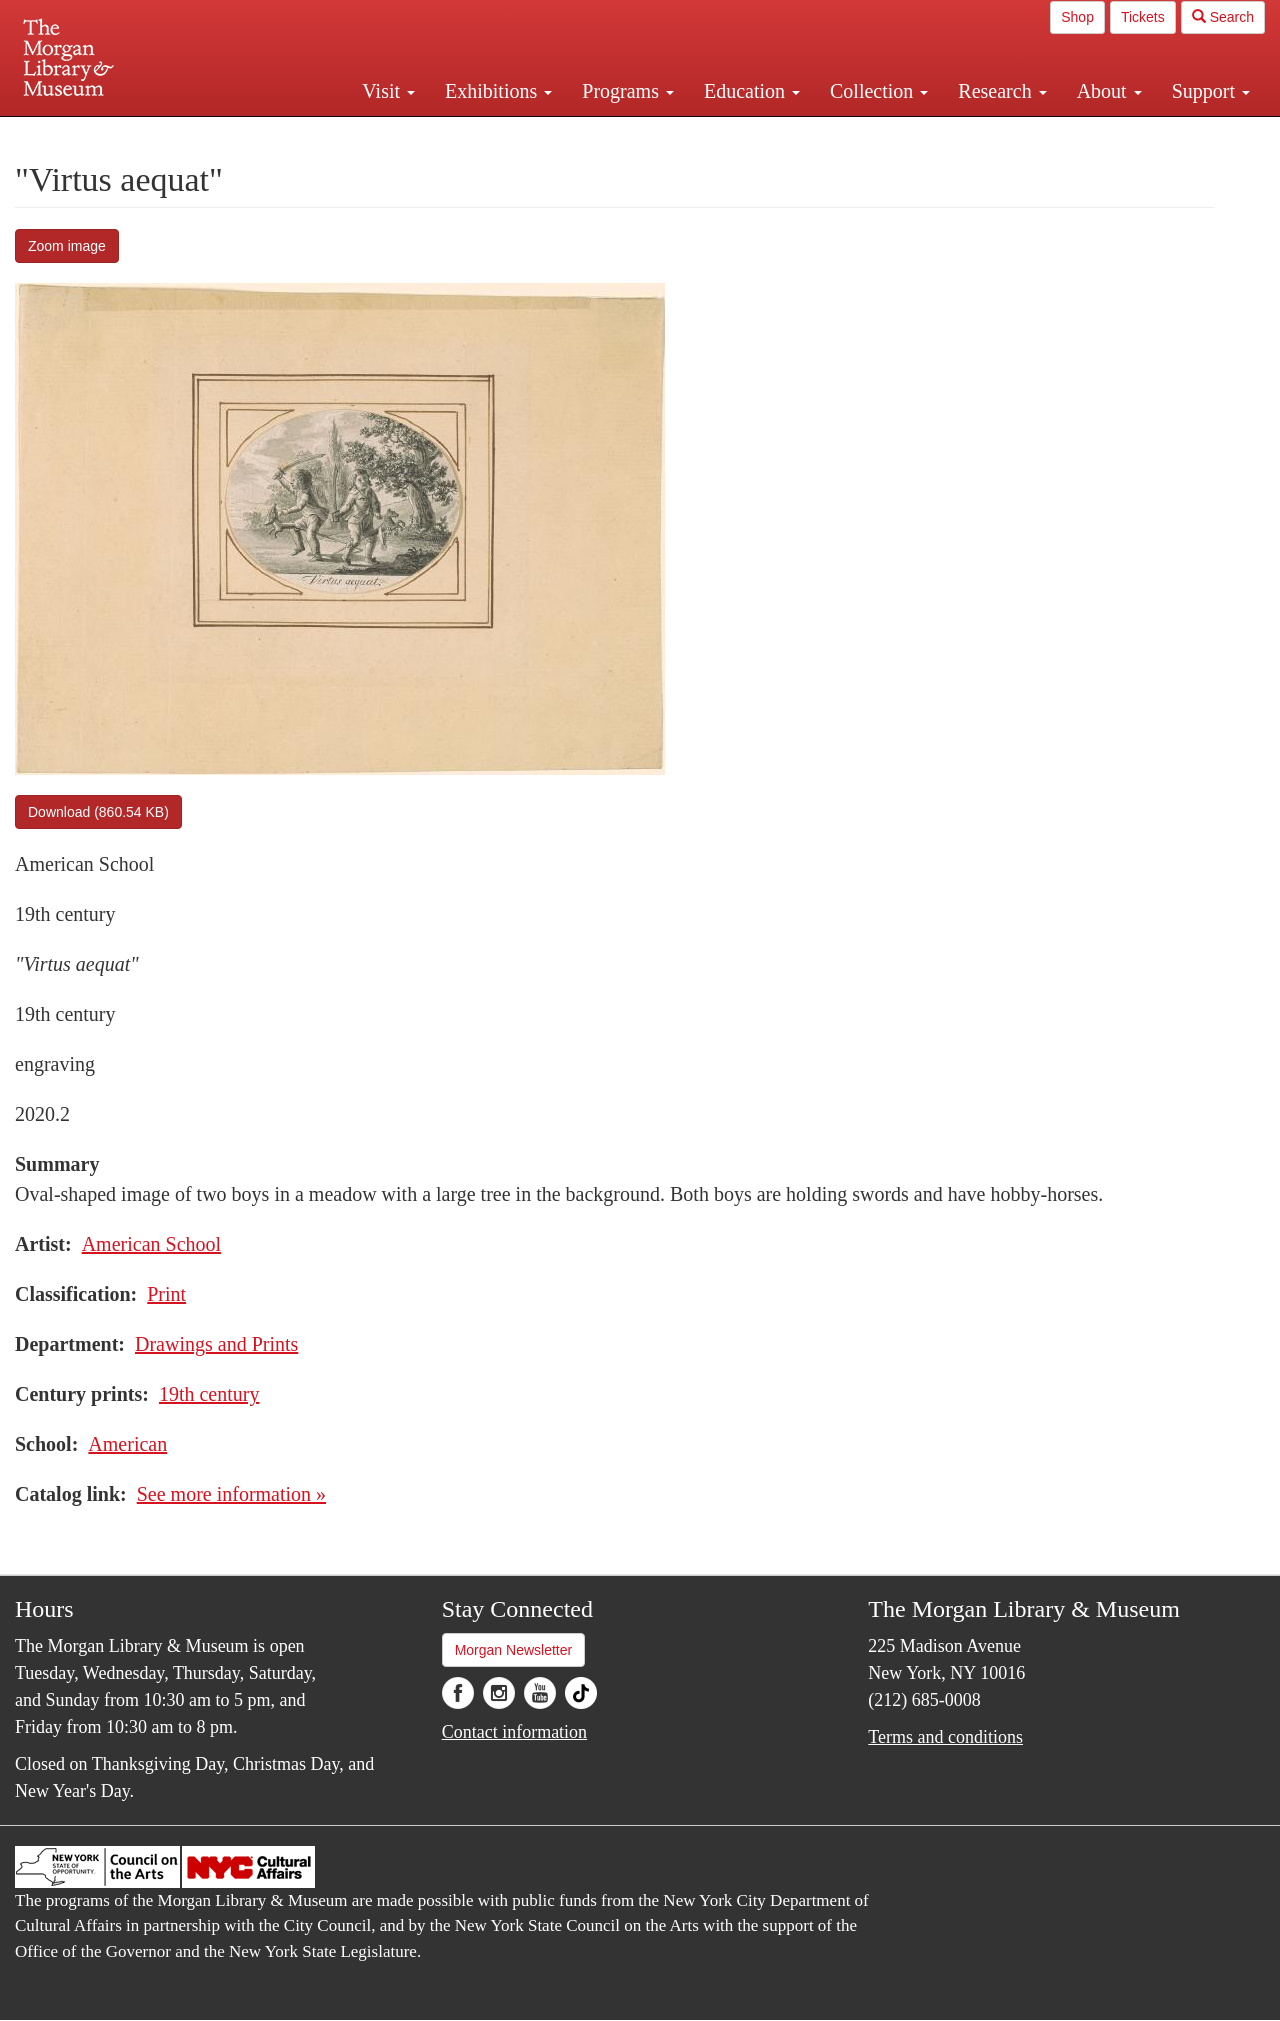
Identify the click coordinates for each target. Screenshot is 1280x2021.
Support (1211, 91)
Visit (388, 91)
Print (166, 1294)
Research (1002, 91)
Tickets (1143, 17)
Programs (628, 91)
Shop (1077, 17)
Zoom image (67, 246)
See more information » (231, 1494)
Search (1223, 17)
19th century (209, 1394)
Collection (879, 91)
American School (151, 1244)
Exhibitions (498, 91)
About (1109, 91)
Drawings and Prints (216, 1344)
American (127, 1444)
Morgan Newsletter (514, 1650)
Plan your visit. (402, 134)
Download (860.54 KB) (98, 812)
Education (752, 91)
